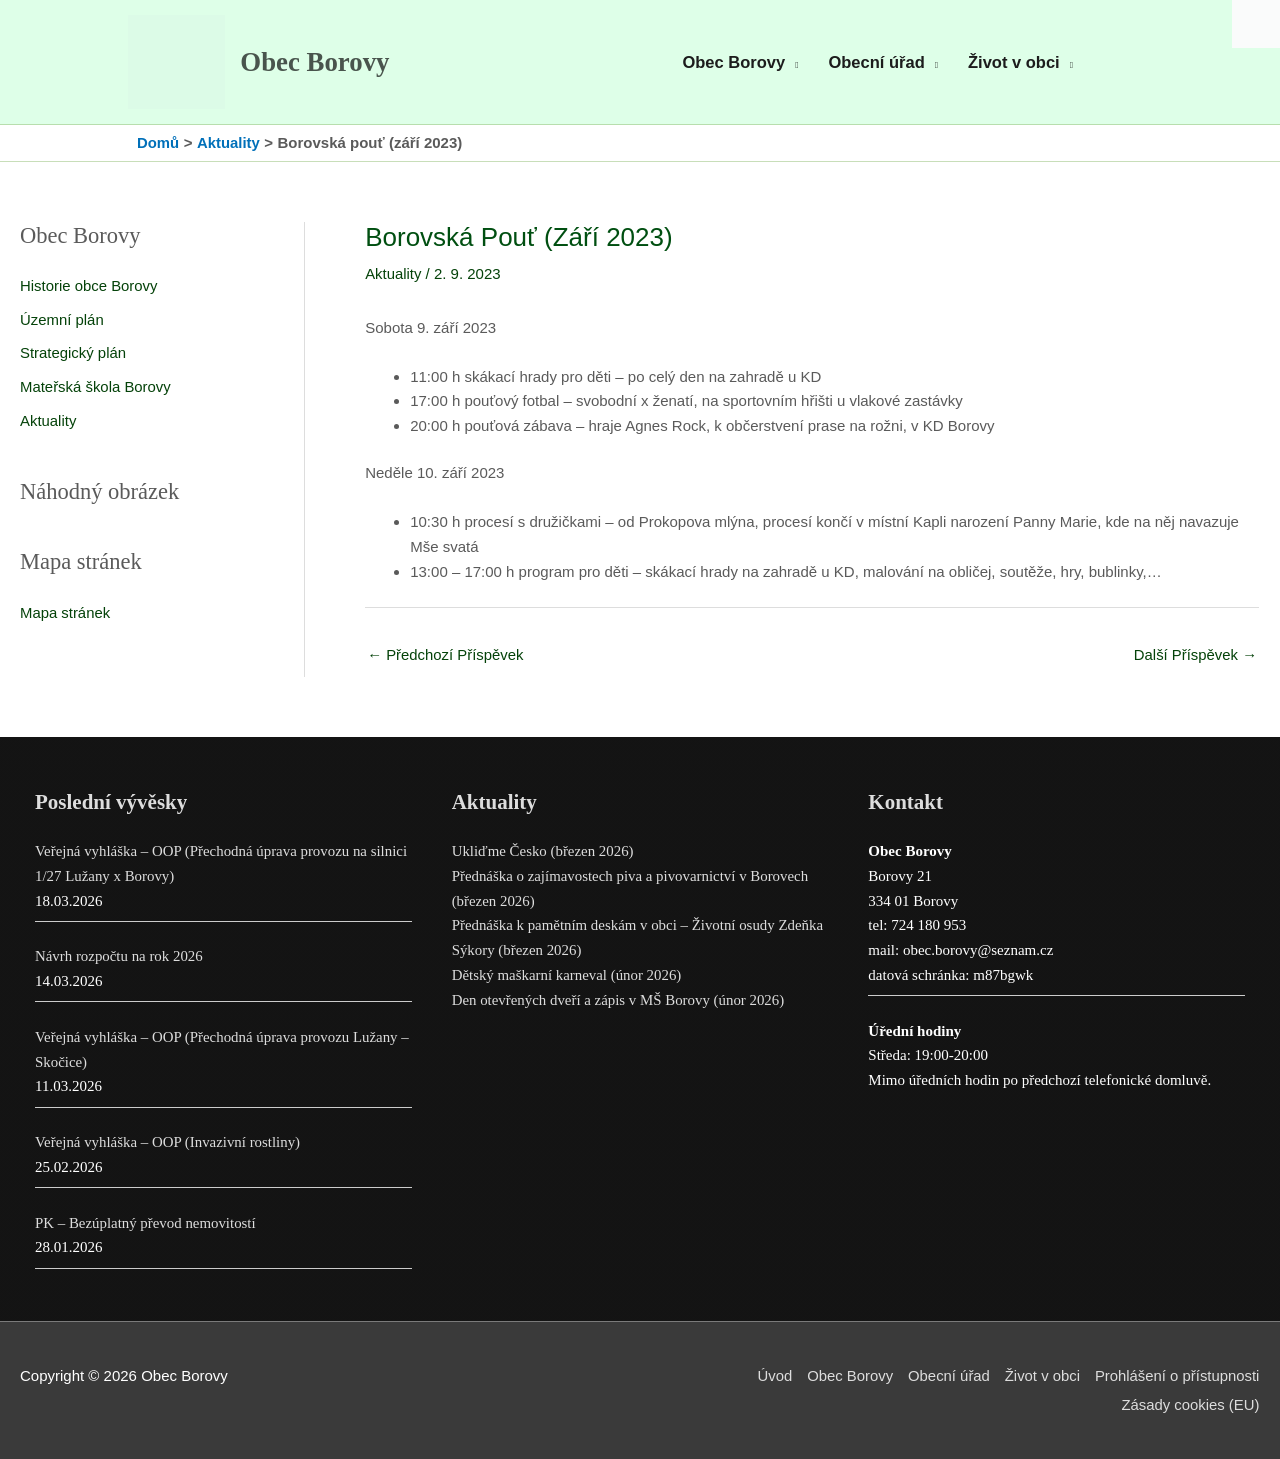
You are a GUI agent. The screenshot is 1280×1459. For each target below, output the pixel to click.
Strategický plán (73, 356)
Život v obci (1041, 1376)
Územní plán (62, 322)
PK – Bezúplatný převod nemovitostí (146, 1224)
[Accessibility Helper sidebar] (1256, 24)
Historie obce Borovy (89, 288)
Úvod (771, 1376)
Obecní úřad (947, 1376)
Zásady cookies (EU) (1190, 1404)
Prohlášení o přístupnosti (1177, 1376)
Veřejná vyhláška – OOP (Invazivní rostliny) (168, 1143)
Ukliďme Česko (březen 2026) (543, 852)
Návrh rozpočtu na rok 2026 (119, 958)
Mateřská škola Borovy (96, 389)
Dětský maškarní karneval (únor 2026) (568, 976)
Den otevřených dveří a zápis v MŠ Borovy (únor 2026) (619, 1001)
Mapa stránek (65, 615)
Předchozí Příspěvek (446, 656)
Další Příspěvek (1195, 656)
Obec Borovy (318, 64)
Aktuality (48, 423)
